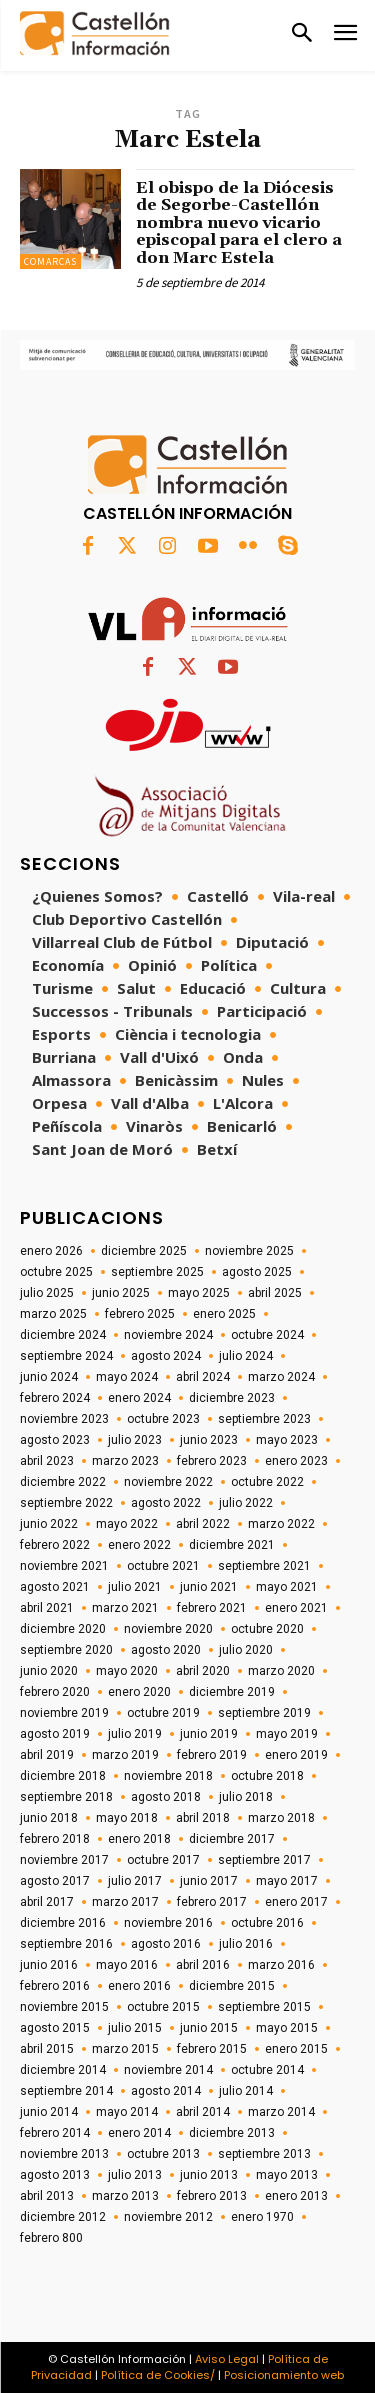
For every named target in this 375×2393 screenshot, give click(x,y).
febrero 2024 (55, 1398)
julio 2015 (135, 2028)
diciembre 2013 (232, 2133)
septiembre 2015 (264, 2007)
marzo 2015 (125, 2049)
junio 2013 (209, 2175)
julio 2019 (135, 1734)
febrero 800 (51, 2238)
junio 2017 (209, 1881)
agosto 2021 (55, 1587)
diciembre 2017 (232, 1839)
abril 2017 (47, 1902)
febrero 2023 (212, 1461)
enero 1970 (262, 2217)
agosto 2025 (257, 1272)
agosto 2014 (166, 2091)
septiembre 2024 (66, 1356)
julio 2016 (246, 1944)
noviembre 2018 (168, 1776)
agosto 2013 (55, 2175)
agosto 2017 (55, 1881)
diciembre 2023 (232, 1398)
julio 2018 (246, 1797)
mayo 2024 (127, 1377)
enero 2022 (139, 1545)
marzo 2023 (125, 1461)
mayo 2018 (127, 1818)
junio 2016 (49, 1965)
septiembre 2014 (66, 2091)
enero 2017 (296, 1902)
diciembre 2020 (63, 1629)
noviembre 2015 (64, 2007)
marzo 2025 (53, 1314)
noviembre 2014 (168, 2070)
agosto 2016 (166, 1944)
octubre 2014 (267, 2070)
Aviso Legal (227, 2359)
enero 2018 (139, 1839)
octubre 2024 (267, 1335)
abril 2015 (47, 2049)
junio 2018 (49, 1818)
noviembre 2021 (64, 1566)
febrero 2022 (55, 1545)
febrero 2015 (212, 2049)
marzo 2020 (281, 1671)
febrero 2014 (55, 2133)
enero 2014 (139, 2133)
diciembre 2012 (63, 2217)
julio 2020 (246, 1650)
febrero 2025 (140, 1314)
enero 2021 (296, 1608)
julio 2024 (246, 1356)
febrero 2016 (55, 1986)
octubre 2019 (163, 1713)
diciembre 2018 (63, 1776)
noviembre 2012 (168, 2217)
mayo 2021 (287, 1587)
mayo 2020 (127, 1671)
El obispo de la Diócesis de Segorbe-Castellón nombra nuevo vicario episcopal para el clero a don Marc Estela (239, 223)
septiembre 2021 (264, 1566)
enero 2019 (296, 1755)
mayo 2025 (199, 1293)
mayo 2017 (287, 1881)
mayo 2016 (127, 1965)
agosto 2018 (166, 1797)
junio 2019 (209, 1734)
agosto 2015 (55, 2028)
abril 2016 (203, 1965)
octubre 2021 (163, 1566)
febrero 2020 (55, 1692)
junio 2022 (49, 1524)
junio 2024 (49, 1377)
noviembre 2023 (64, 1419)
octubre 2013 (163, 2154)
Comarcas (50, 261)
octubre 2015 (163, 2007)
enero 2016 (139, 1986)
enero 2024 (139, 1398)
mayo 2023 (287, 1440)
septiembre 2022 (66, 1503)
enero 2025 (224, 1314)
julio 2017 (135, 1881)
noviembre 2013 (64, 2154)
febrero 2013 (212, 2196)
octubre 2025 (56, 1272)
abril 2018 (203, 1818)
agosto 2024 (166, 1356)
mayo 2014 (127, 2112)
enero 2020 (139, 1692)
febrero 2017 (212, 1902)
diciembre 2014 (63, 2070)
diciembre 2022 (63, 1482)
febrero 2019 (212, 1755)
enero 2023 (296, 1461)
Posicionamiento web (284, 2375)
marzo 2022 (281, 1524)
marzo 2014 (281, 2112)
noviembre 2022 (168, 1482)
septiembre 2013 (264, 2154)
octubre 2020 (267, 1629)
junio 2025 (121, 1293)
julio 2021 (135, 1587)
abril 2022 (203, 1524)
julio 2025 (47, 1293)
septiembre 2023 (264, 1419)
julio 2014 (246, 2091)
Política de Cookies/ (158, 2375)
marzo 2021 (125, 1608)
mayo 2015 (287, 2028)
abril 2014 (203, 2112)
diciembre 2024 (63, 1335)
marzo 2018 (281, 1818)
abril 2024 (203, 1377)
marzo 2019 (125, 1755)
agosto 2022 (166, 1503)
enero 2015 (296, 2049)
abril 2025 (275, 1293)
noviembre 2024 (168, 1335)
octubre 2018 (267, 1776)
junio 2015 (209, 2028)
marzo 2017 (125, 1902)
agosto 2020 (166, 1650)
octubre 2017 (163, 1860)
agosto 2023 (55, 1440)
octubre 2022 (267, 1482)
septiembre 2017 (264, 1860)
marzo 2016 (281, 1965)
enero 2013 (296, 2196)
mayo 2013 (287, 2175)
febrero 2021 (212, 1608)
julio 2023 (135, 1440)
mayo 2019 (287, 1734)
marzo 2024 (281, 1377)
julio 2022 (246, 1503)
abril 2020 (203, 1671)
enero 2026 (51, 1251)
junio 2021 (209, 1587)
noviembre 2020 (168, 1629)
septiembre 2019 (264, 1713)
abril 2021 (47, 1608)
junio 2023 (209, 1440)
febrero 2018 (55, 1839)
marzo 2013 (125, 2196)
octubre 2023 (163, 1419)
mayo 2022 (127, 1524)
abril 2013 (47, 2196)
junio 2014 (49, 2112)
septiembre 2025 (157, 1272)
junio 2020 (49, 1671)
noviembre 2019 (64, 1713)
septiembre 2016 (66, 1944)
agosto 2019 (55, 1734)
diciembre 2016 (63, 1923)
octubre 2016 (267, 1923)
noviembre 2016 (168, 1923)
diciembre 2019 (232, 1692)
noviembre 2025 (249, 1251)
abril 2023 (47, 1461)
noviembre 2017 (64, 1860)
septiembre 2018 (66, 1797)
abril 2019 (47, 1755)
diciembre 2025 (144, 1251)
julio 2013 (135, 2175)
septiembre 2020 (66, 1650)
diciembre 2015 (232, 1986)
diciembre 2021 (232, 1545)
